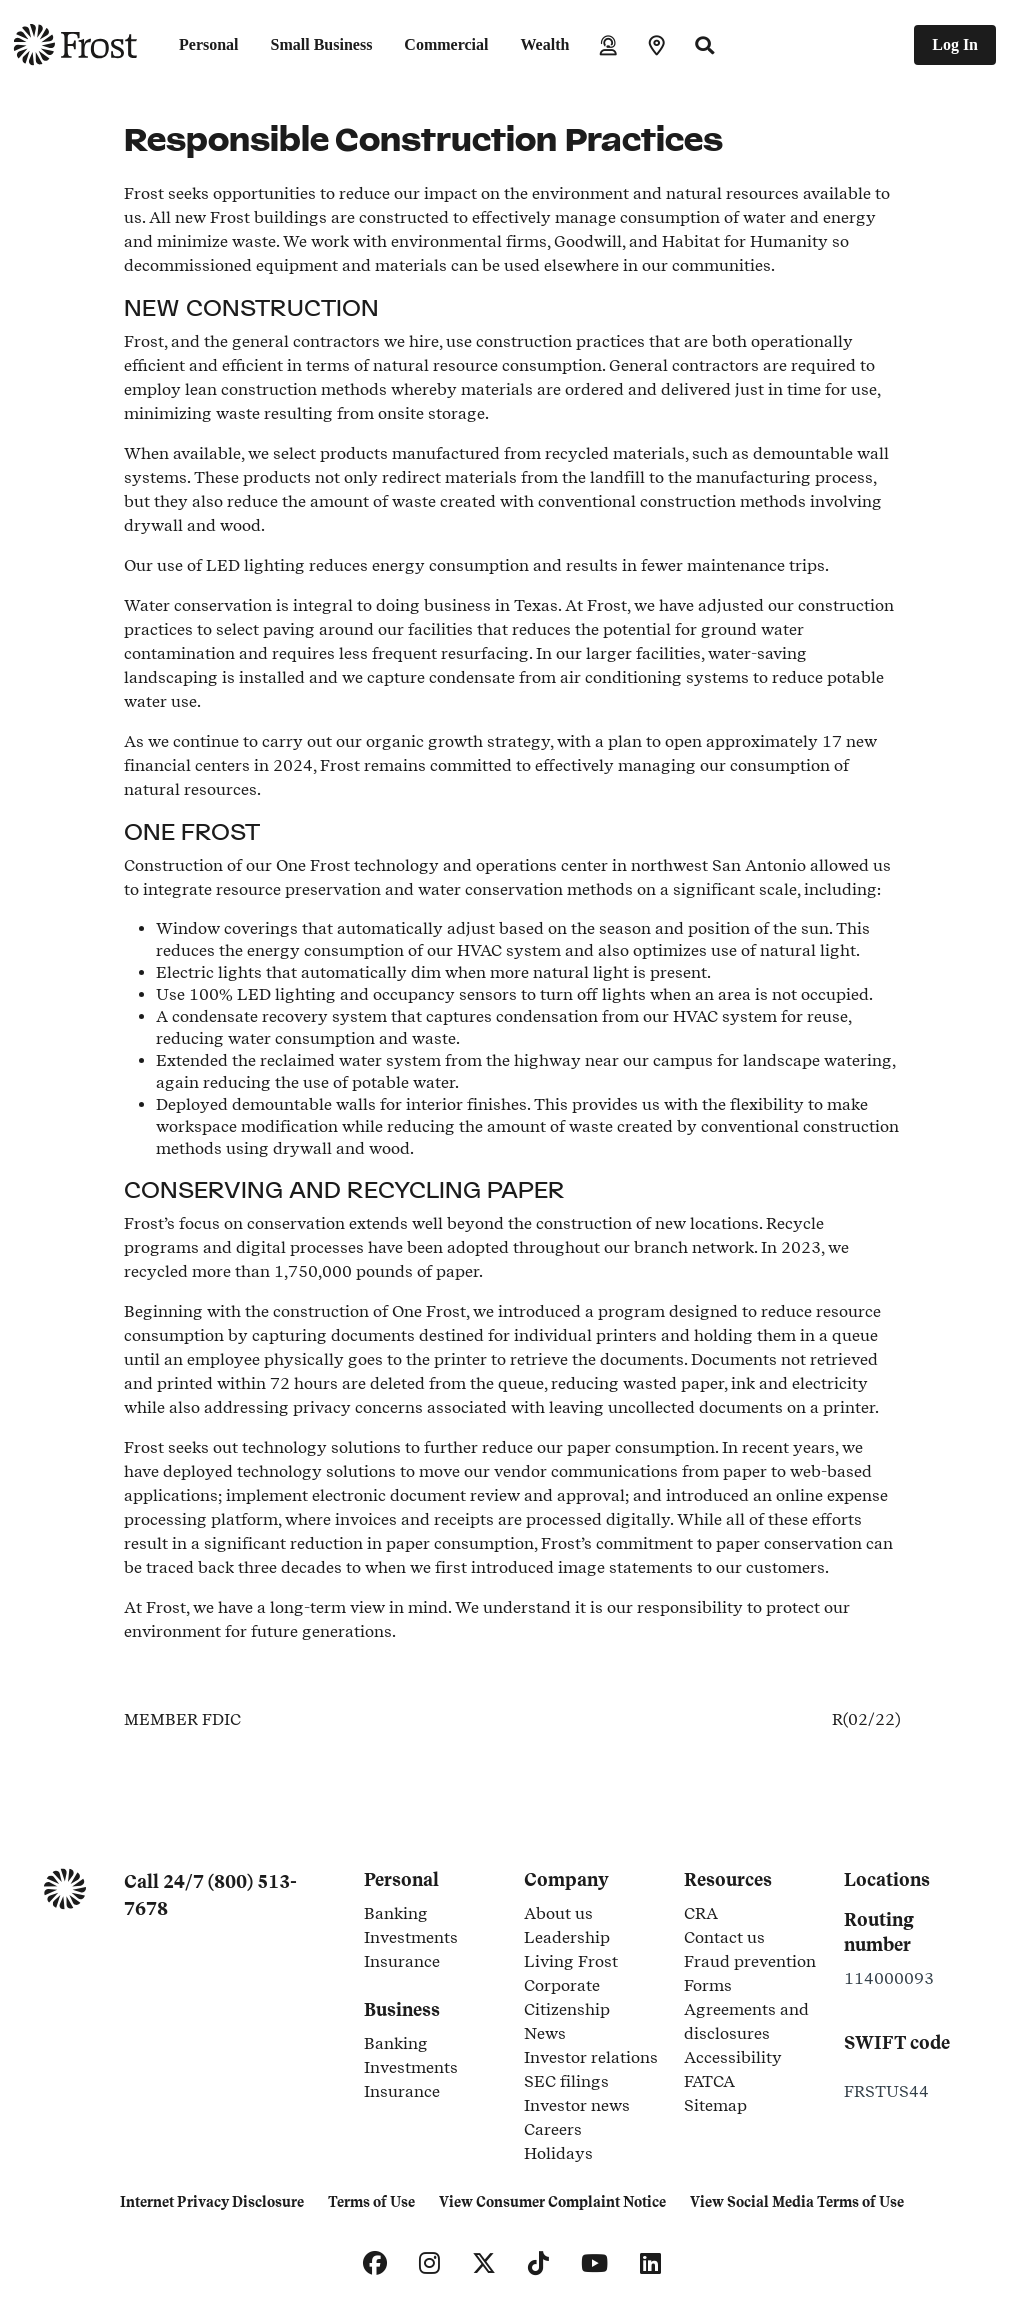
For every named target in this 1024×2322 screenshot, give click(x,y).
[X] (484, 2264)
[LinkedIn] (650, 2264)
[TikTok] (538, 2264)
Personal (209, 44)
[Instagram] (429, 2264)
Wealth (544, 44)
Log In (955, 44)
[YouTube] (594, 2264)
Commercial (446, 44)
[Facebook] (375, 2264)
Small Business (322, 44)
